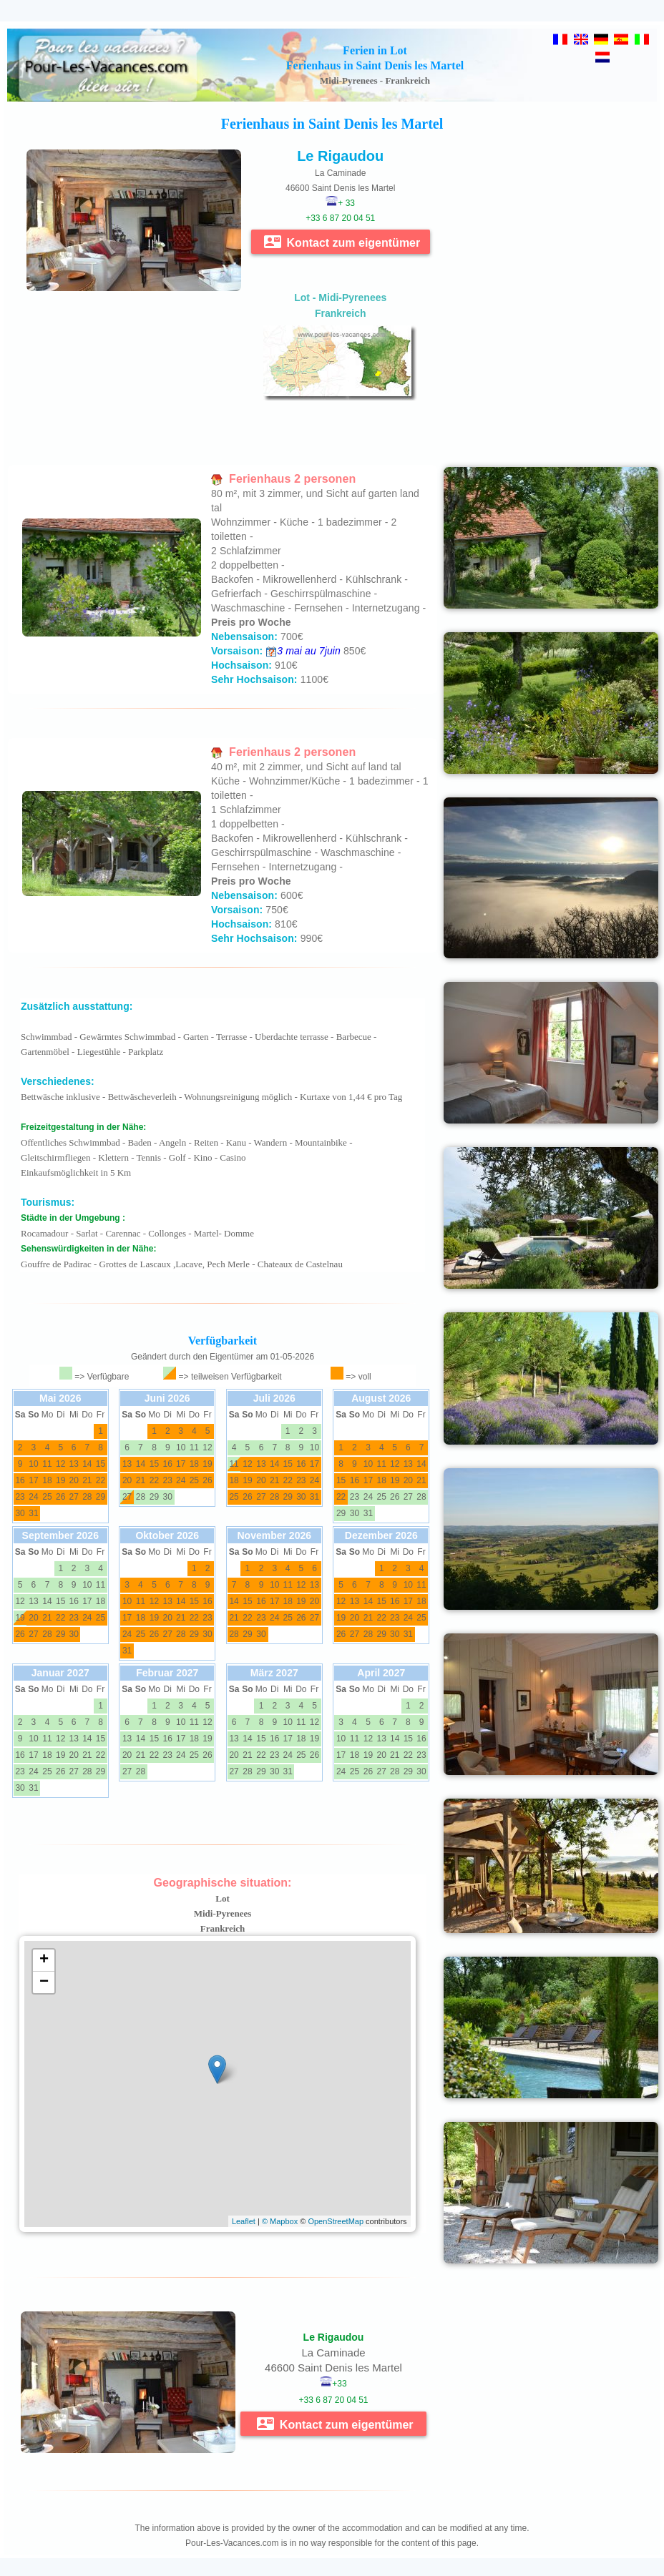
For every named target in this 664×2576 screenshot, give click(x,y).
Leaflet (243, 2221)
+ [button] (44, 1960)
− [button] (44, 1982)
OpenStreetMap (335, 2221)
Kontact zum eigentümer (342, 241)
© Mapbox (280, 2221)
